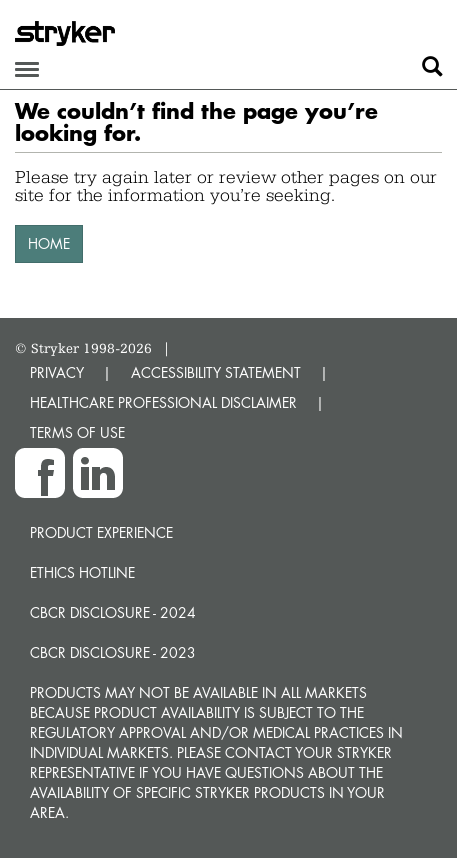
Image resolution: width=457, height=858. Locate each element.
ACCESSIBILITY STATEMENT (216, 372)
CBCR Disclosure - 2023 (113, 652)
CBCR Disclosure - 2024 (113, 612)
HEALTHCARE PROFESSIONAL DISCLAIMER (163, 402)
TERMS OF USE (77, 432)
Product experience (101, 532)
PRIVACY (57, 372)
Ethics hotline (82, 572)
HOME (49, 243)
